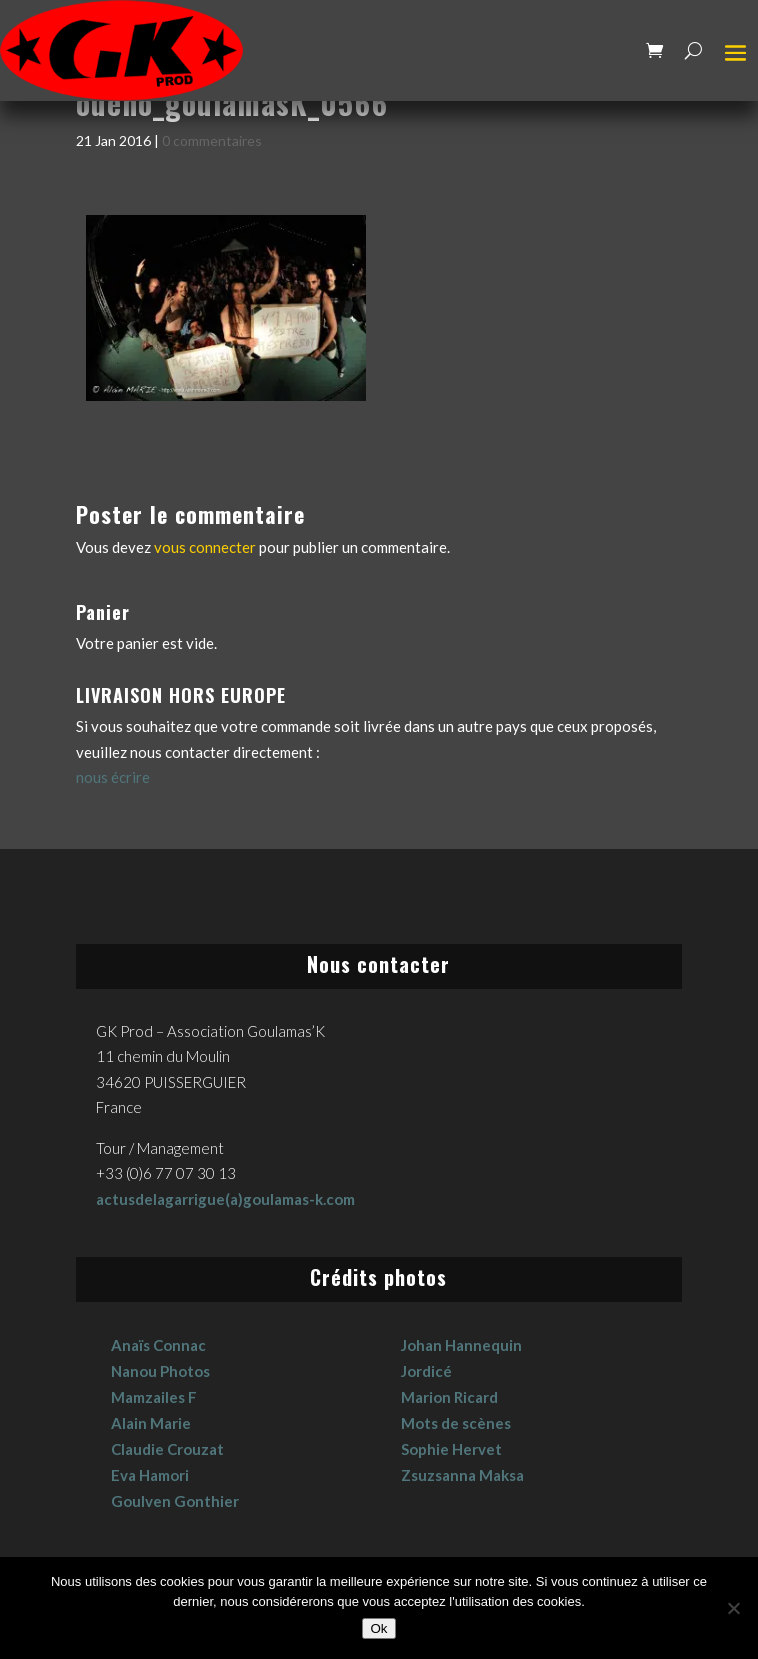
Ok (378, 1628)
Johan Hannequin (461, 1345)
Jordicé (426, 1371)
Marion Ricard (449, 1397)
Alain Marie (151, 1423)
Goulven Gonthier (175, 1501)
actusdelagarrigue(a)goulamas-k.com (225, 1199)
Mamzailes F (154, 1397)
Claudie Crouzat (167, 1449)
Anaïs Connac (158, 1345)
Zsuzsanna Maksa (462, 1475)
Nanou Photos (160, 1371)
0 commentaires (212, 140)
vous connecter (205, 547)
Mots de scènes (456, 1423)
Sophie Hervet (451, 1449)
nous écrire (113, 777)
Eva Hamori (150, 1475)
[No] (733, 1608)
